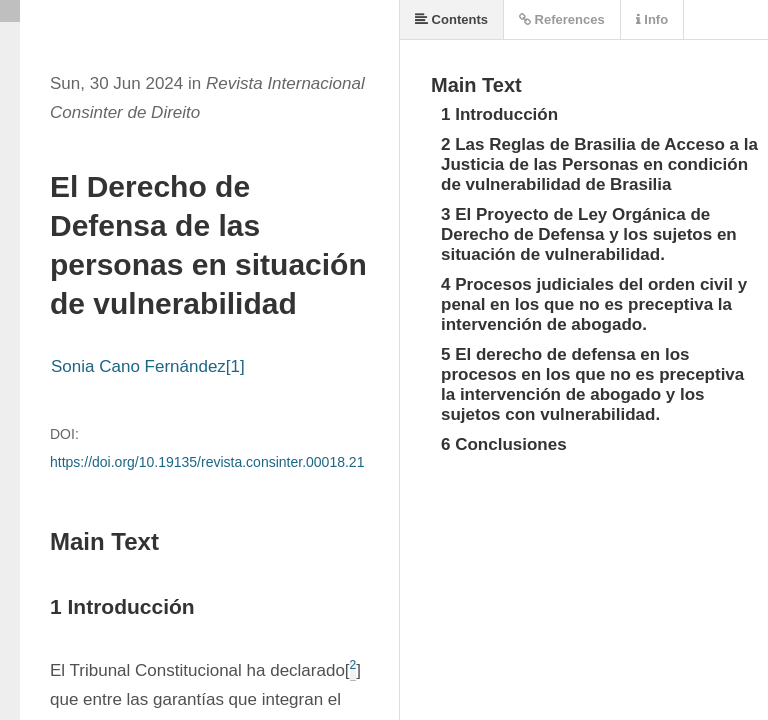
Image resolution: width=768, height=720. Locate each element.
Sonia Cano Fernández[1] (148, 366)
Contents (451, 19)
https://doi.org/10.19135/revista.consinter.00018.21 (207, 462)
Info (652, 19)
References (562, 19)
